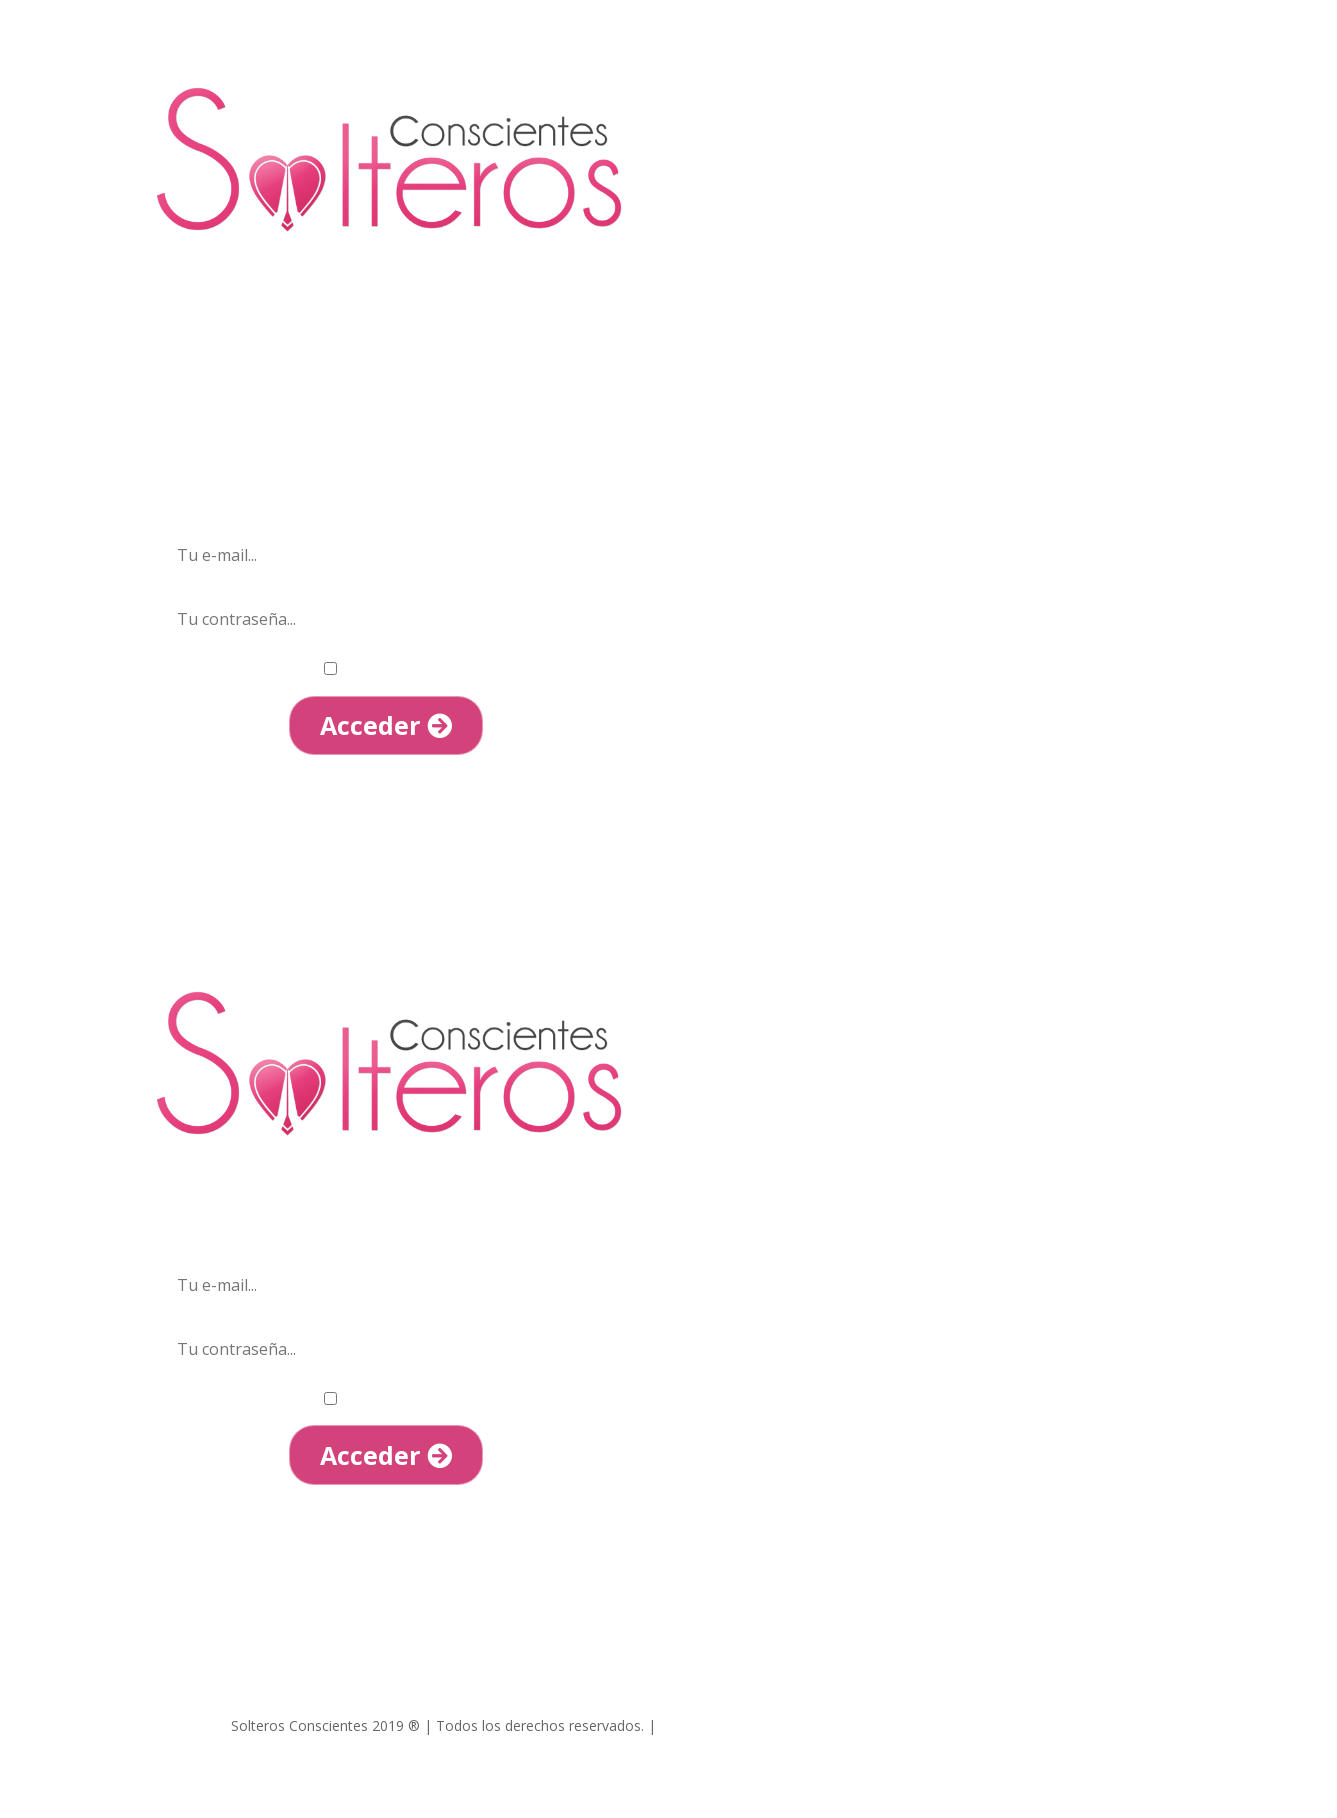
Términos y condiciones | (745, 1725)
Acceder (386, 725)
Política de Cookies (1044, 1725)
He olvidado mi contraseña (386, 786)
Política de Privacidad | (906, 1725)
